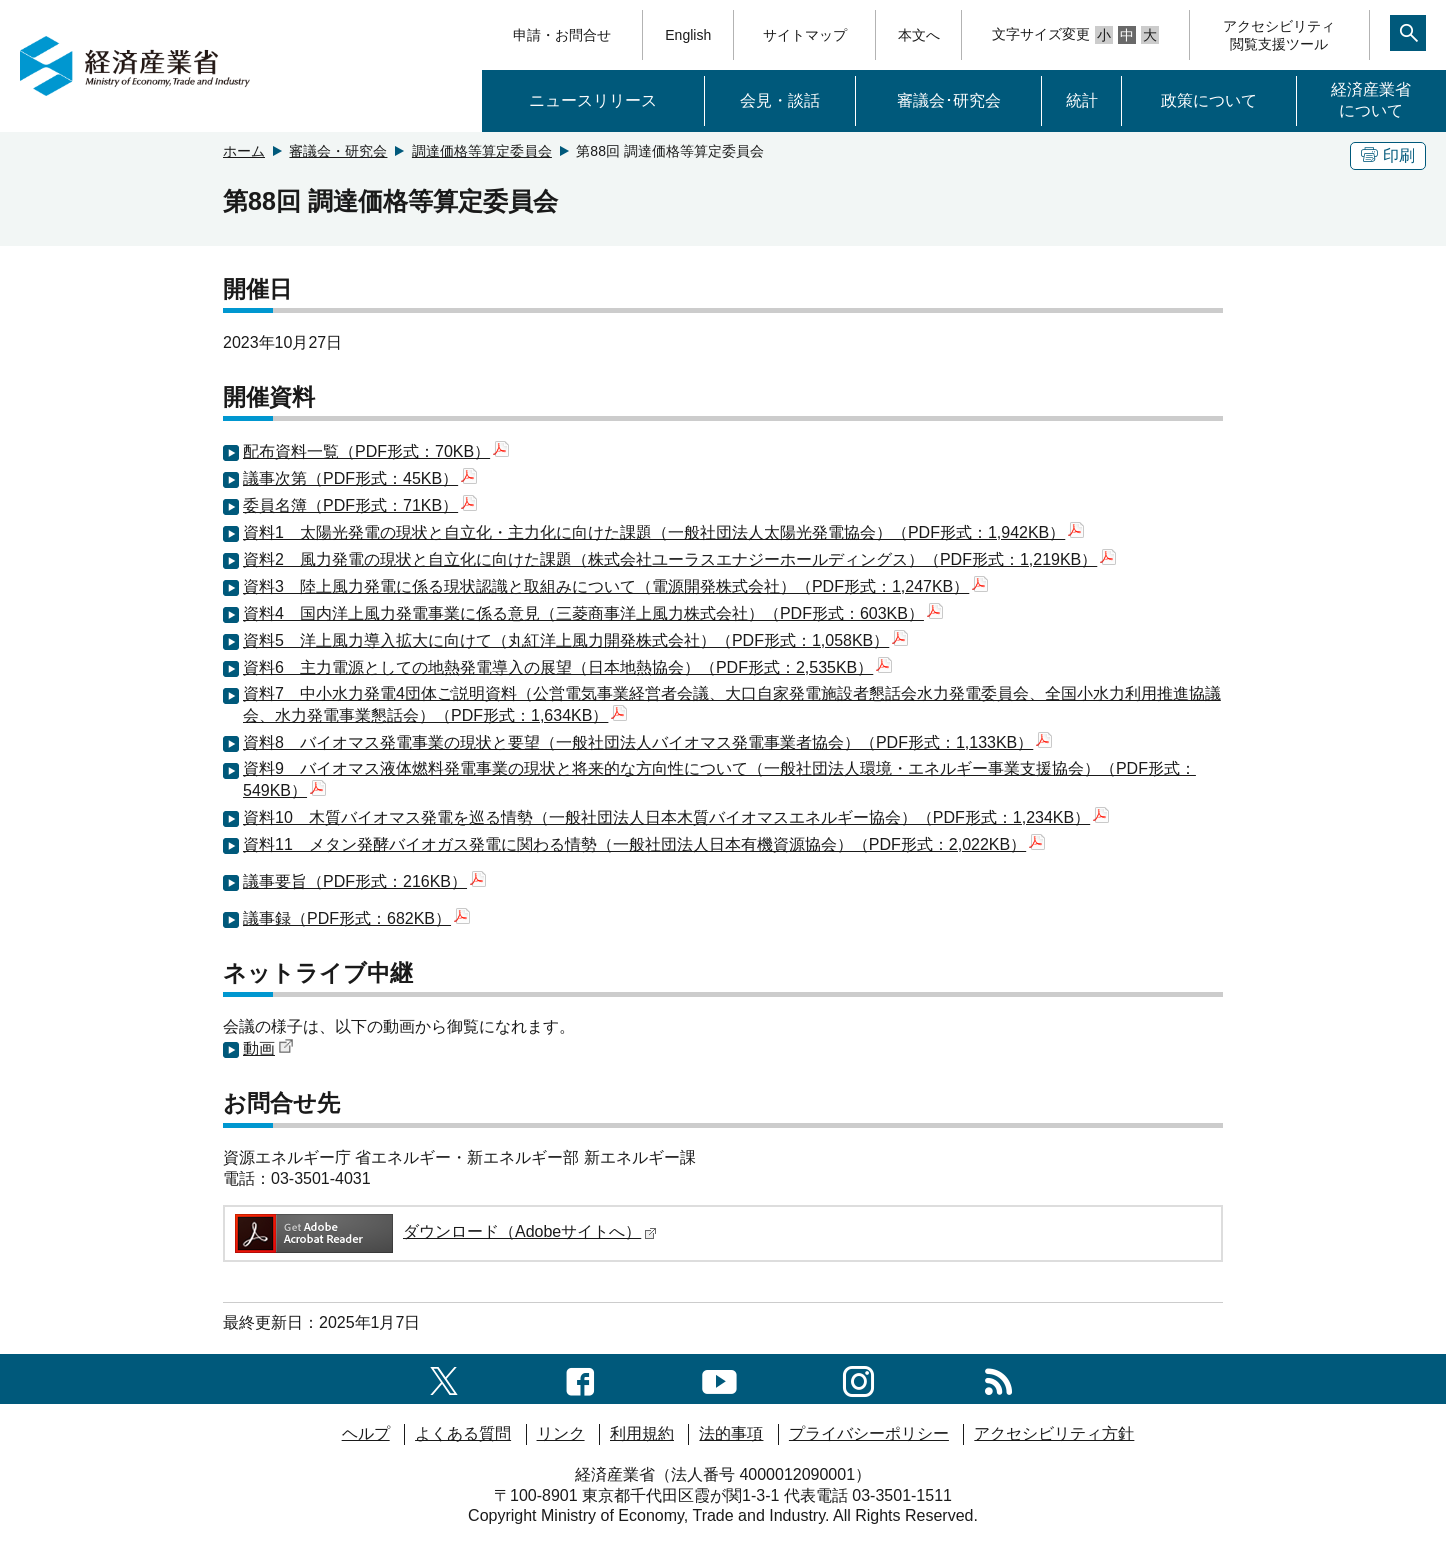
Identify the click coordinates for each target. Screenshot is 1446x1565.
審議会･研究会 (949, 100)
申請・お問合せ (562, 35)
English (688, 35)
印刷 (1388, 155)
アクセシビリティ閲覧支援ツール (1279, 35)
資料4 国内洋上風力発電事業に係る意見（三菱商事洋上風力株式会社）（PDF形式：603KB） (593, 613)
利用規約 (642, 1433)
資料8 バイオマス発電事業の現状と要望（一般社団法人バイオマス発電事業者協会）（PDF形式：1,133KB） (647, 742)
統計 (1082, 100)
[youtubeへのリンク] (719, 1378)
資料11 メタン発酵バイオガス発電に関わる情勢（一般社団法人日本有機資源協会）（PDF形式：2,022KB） (644, 844)
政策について (1209, 100)
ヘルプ (366, 1433)
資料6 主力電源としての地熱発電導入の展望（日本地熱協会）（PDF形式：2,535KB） (567, 667)
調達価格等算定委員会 (482, 151)
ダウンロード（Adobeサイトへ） (444, 1231)
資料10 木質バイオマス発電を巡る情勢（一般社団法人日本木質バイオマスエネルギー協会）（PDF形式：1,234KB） (676, 817)
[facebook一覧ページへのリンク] (580, 1378)
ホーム (244, 151)
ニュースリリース (593, 100)
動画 (268, 1048)
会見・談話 (780, 100)
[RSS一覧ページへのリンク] (998, 1378)
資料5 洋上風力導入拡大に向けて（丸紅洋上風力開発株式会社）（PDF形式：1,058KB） (575, 640)
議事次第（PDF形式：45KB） (360, 478)
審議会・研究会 (338, 151)
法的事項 (731, 1433)
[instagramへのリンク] (858, 1378)
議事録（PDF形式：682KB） (356, 918)
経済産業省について (1371, 100)
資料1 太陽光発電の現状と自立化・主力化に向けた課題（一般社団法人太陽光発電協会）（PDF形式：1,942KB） (663, 532)
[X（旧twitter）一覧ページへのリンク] (444, 1378)
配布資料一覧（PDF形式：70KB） (376, 451)
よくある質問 (463, 1433)
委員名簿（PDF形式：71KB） (360, 505)
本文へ (919, 35)
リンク (561, 1433)
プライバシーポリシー (869, 1433)
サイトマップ (805, 35)
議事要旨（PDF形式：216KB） (364, 881)
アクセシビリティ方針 (1054, 1433)
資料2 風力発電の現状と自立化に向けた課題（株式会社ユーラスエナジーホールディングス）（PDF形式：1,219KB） (679, 559)
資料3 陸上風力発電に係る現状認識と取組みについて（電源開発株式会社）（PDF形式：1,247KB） (615, 586)
